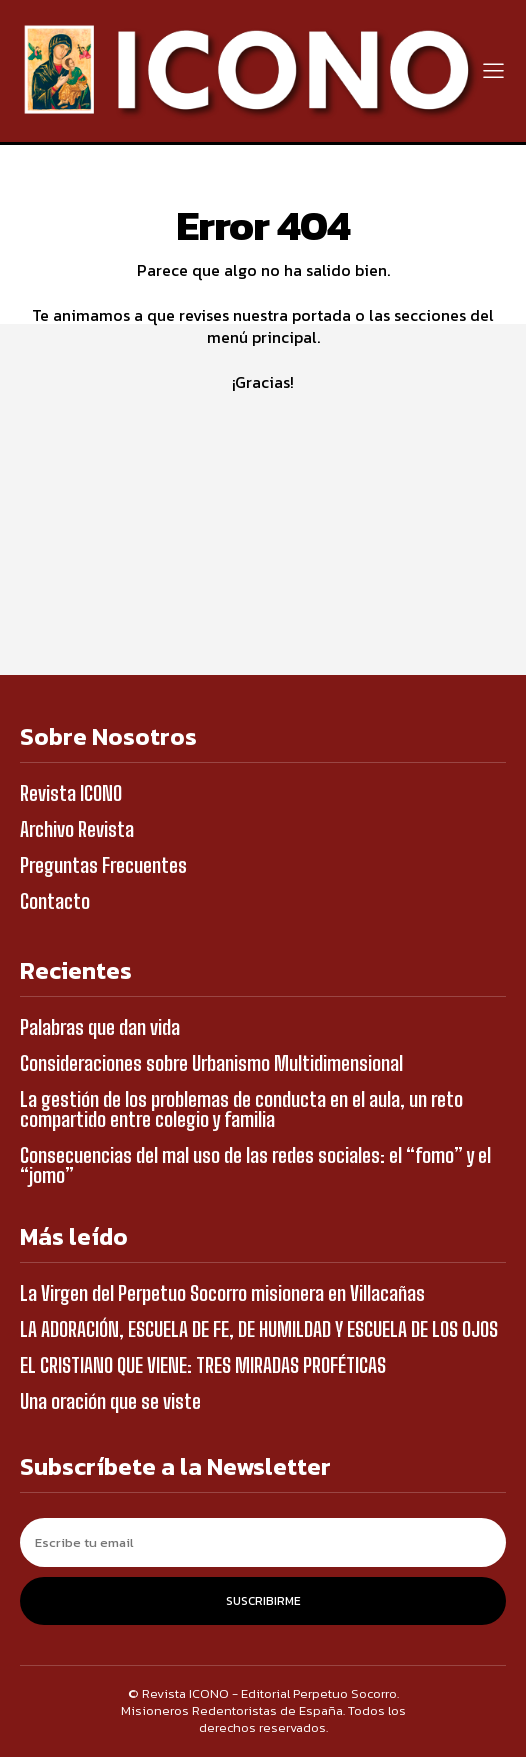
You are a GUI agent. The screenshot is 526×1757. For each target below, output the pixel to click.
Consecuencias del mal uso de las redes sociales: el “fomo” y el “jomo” (255, 1165)
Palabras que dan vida (100, 1027)
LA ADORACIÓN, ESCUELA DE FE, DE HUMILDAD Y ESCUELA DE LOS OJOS (259, 1329)
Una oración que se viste (110, 1401)
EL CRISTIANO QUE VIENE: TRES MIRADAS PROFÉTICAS (203, 1365)
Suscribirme (263, 1601)
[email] (263, 1542)
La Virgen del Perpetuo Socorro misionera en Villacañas (222, 1293)
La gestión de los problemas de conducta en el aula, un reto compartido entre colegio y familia (241, 1109)
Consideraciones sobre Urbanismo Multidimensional (211, 1063)
